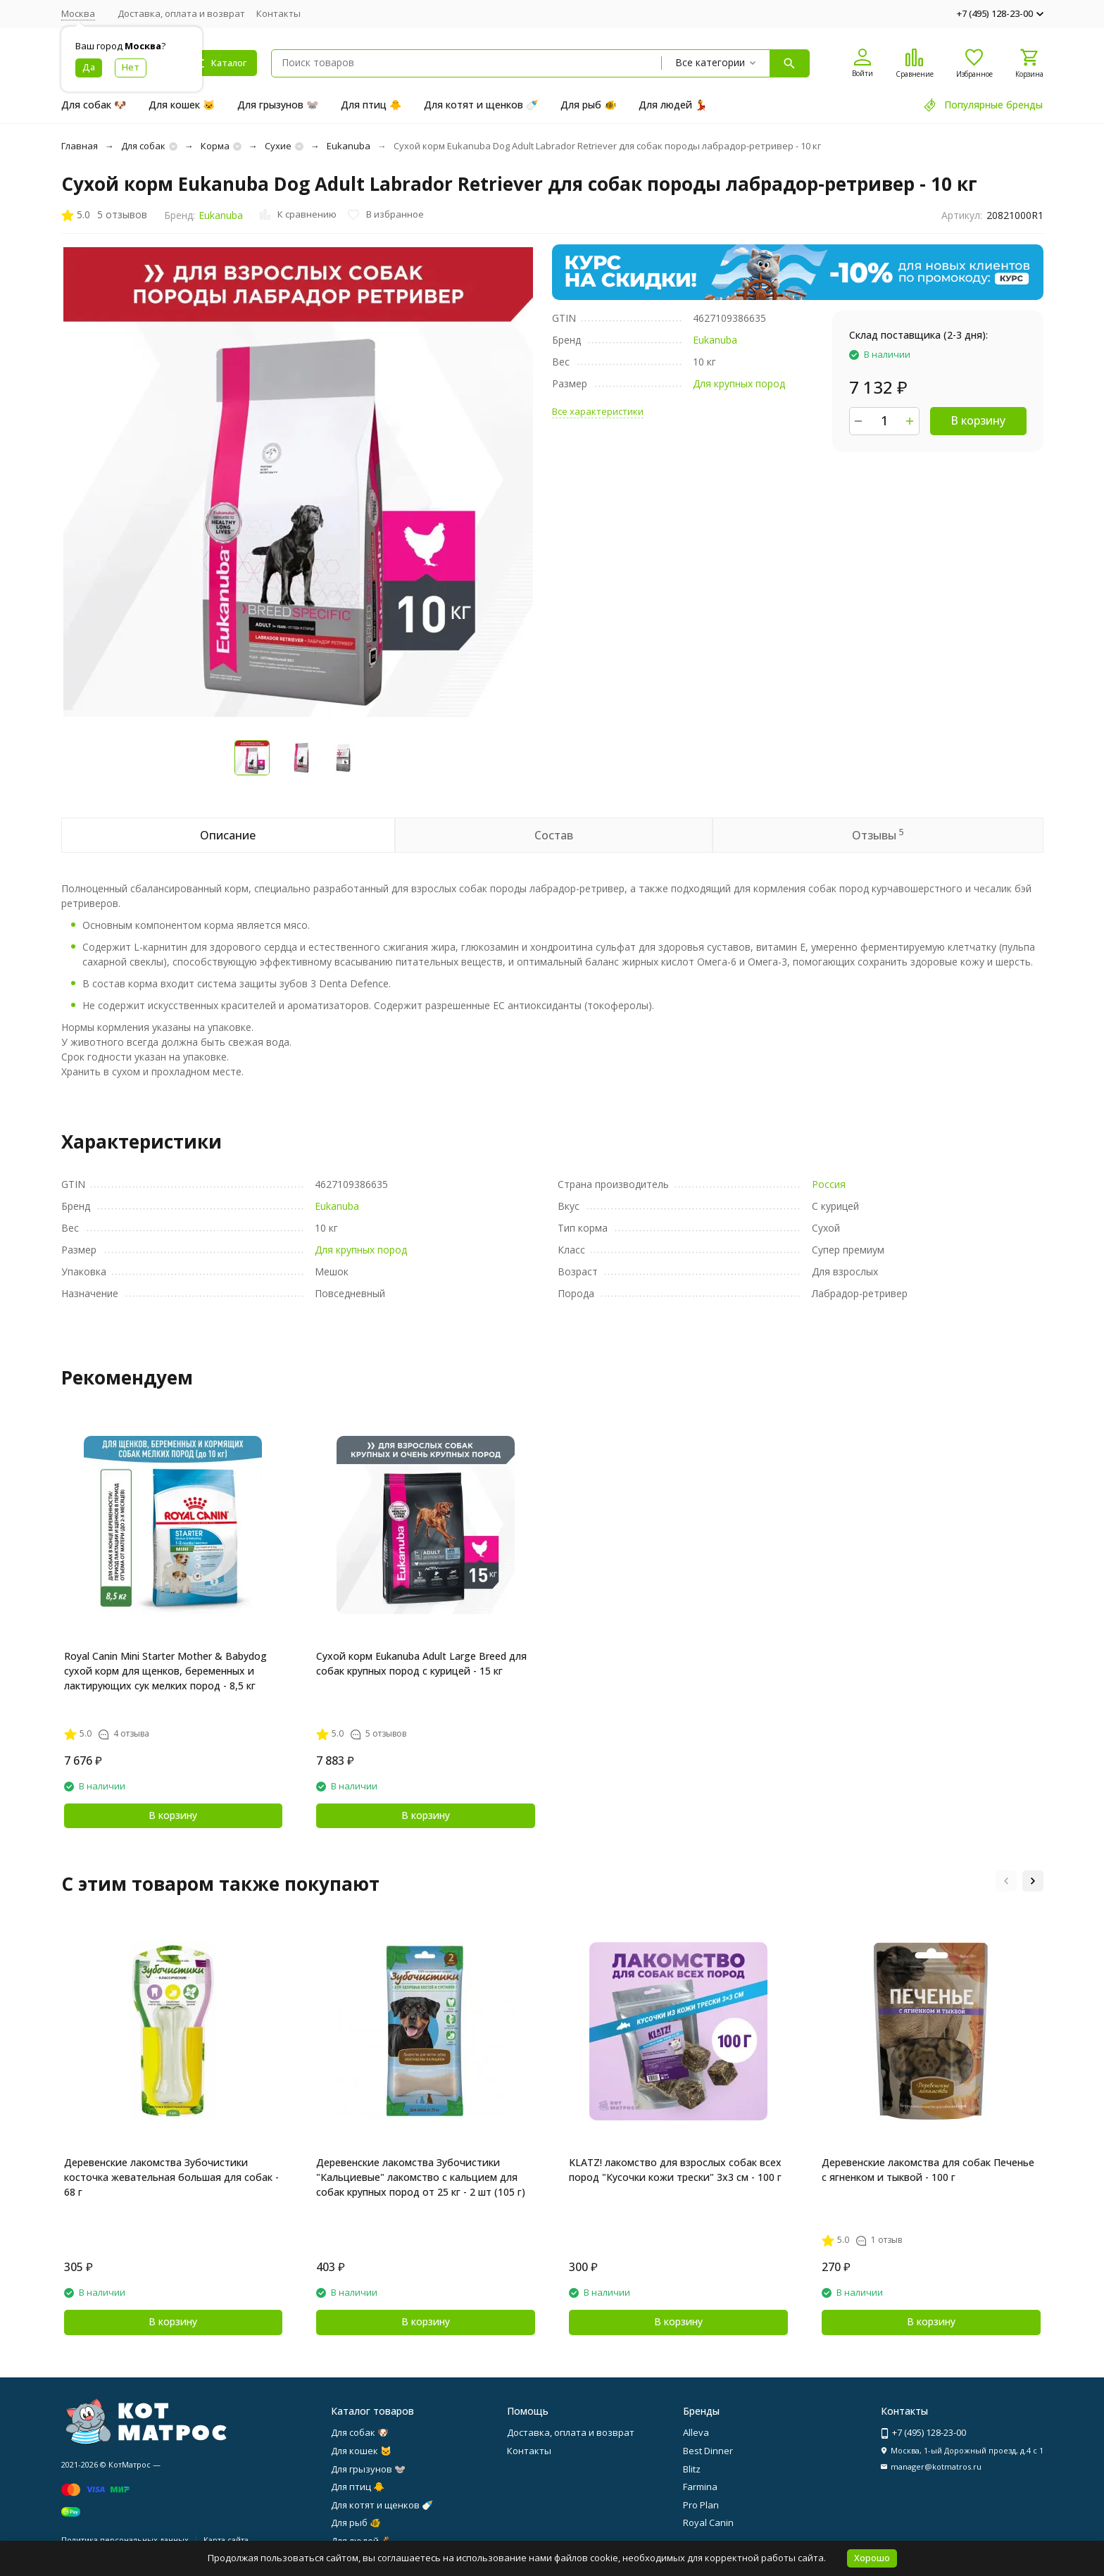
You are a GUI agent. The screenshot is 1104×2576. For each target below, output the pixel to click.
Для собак (143, 145)
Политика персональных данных (125, 2539)
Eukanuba (348, 145)
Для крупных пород (739, 383)
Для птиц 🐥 (371, 104)
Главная (79, 145)
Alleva (696, 2432)
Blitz (692, 2469)
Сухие (278, 145)
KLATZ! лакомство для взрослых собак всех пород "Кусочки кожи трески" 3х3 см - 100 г (675, 2170)
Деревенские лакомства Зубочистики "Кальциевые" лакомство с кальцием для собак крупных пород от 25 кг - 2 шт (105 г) (420, 2177)
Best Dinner (708, 2450)
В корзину (978, 420)
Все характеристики (598, 411)
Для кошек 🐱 (182, 104)
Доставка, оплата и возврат (181, 13)
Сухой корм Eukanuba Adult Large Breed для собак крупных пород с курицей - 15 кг (421, 1663)
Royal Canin (708, 2522)
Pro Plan (701, 2505)
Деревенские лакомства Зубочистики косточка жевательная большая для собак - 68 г (171, 2177)
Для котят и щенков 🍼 (481, 104)
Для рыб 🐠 (588, 104)
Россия (829, 1184)
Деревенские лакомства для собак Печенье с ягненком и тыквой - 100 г (928, 2170)
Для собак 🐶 (93, 104)
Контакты (278, 13)
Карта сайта (226, 2539)
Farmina (700, 2486)
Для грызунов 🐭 (277, 104)
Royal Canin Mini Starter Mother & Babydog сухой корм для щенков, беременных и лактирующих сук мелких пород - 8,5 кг (165, 1670)
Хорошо (872, 2557)
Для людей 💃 (673, 104)
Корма (215, 145)
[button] (1006, 1881)
